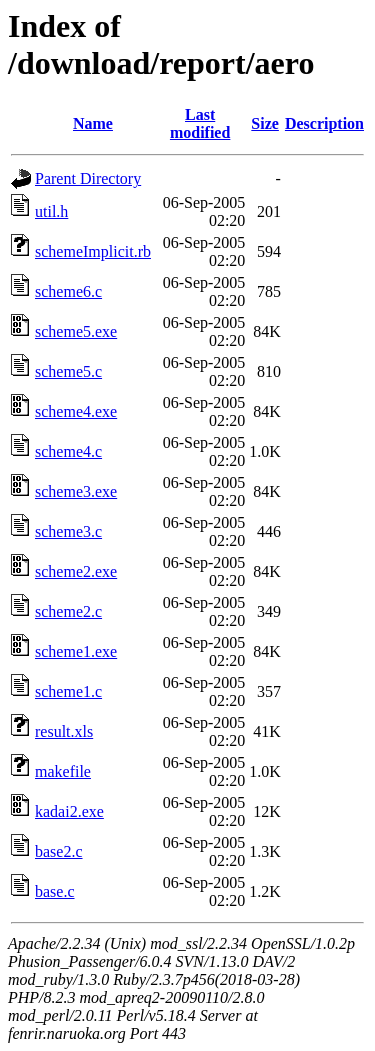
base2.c (59, 851)
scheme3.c (68, 531)
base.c (55, 891)
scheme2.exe (76, 571)
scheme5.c (68, 371)
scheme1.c (68, 691)
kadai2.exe (69, 811)
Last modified (200, 123)
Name (93, 123)
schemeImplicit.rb (93, 251)
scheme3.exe (76, 491)
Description (324, 123)
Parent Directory (88, 178)
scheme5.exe (76, 331)
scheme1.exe (76, 651)
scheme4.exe (76, 411)
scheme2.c (68, 611)
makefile (63, 771)
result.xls (64, 731)
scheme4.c (68, 451)
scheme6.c (68, 291)
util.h (51, 211)
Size (265, 123)
